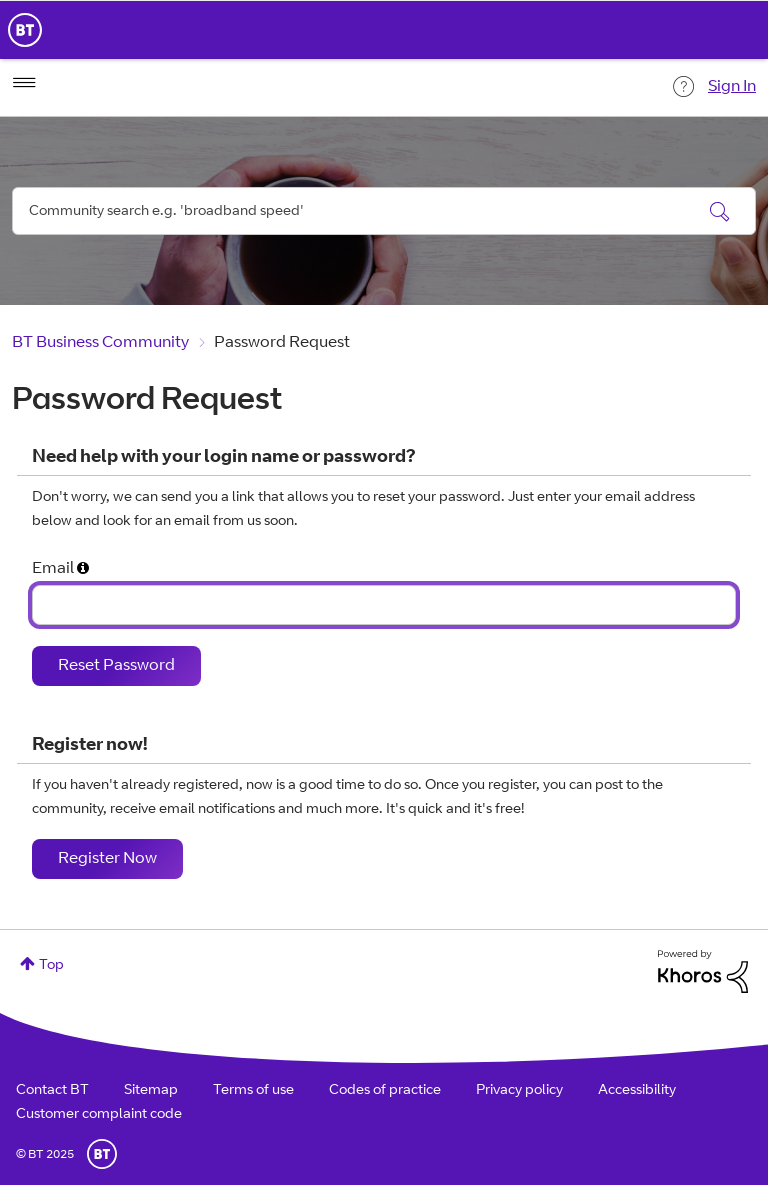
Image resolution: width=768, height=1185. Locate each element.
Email (53, 569)
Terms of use (253, 1091)
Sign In (732, 87)
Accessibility (637, 1091)
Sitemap (151, 1091)
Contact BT (52, 1091)
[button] (83, 570)
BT (102, 1154)
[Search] (384, 211)
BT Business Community (100, 343)
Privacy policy (519, 1091)
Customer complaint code (99, 1115)
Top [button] (51, 966)
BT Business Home (25, 30)
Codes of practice (385, 1091)
